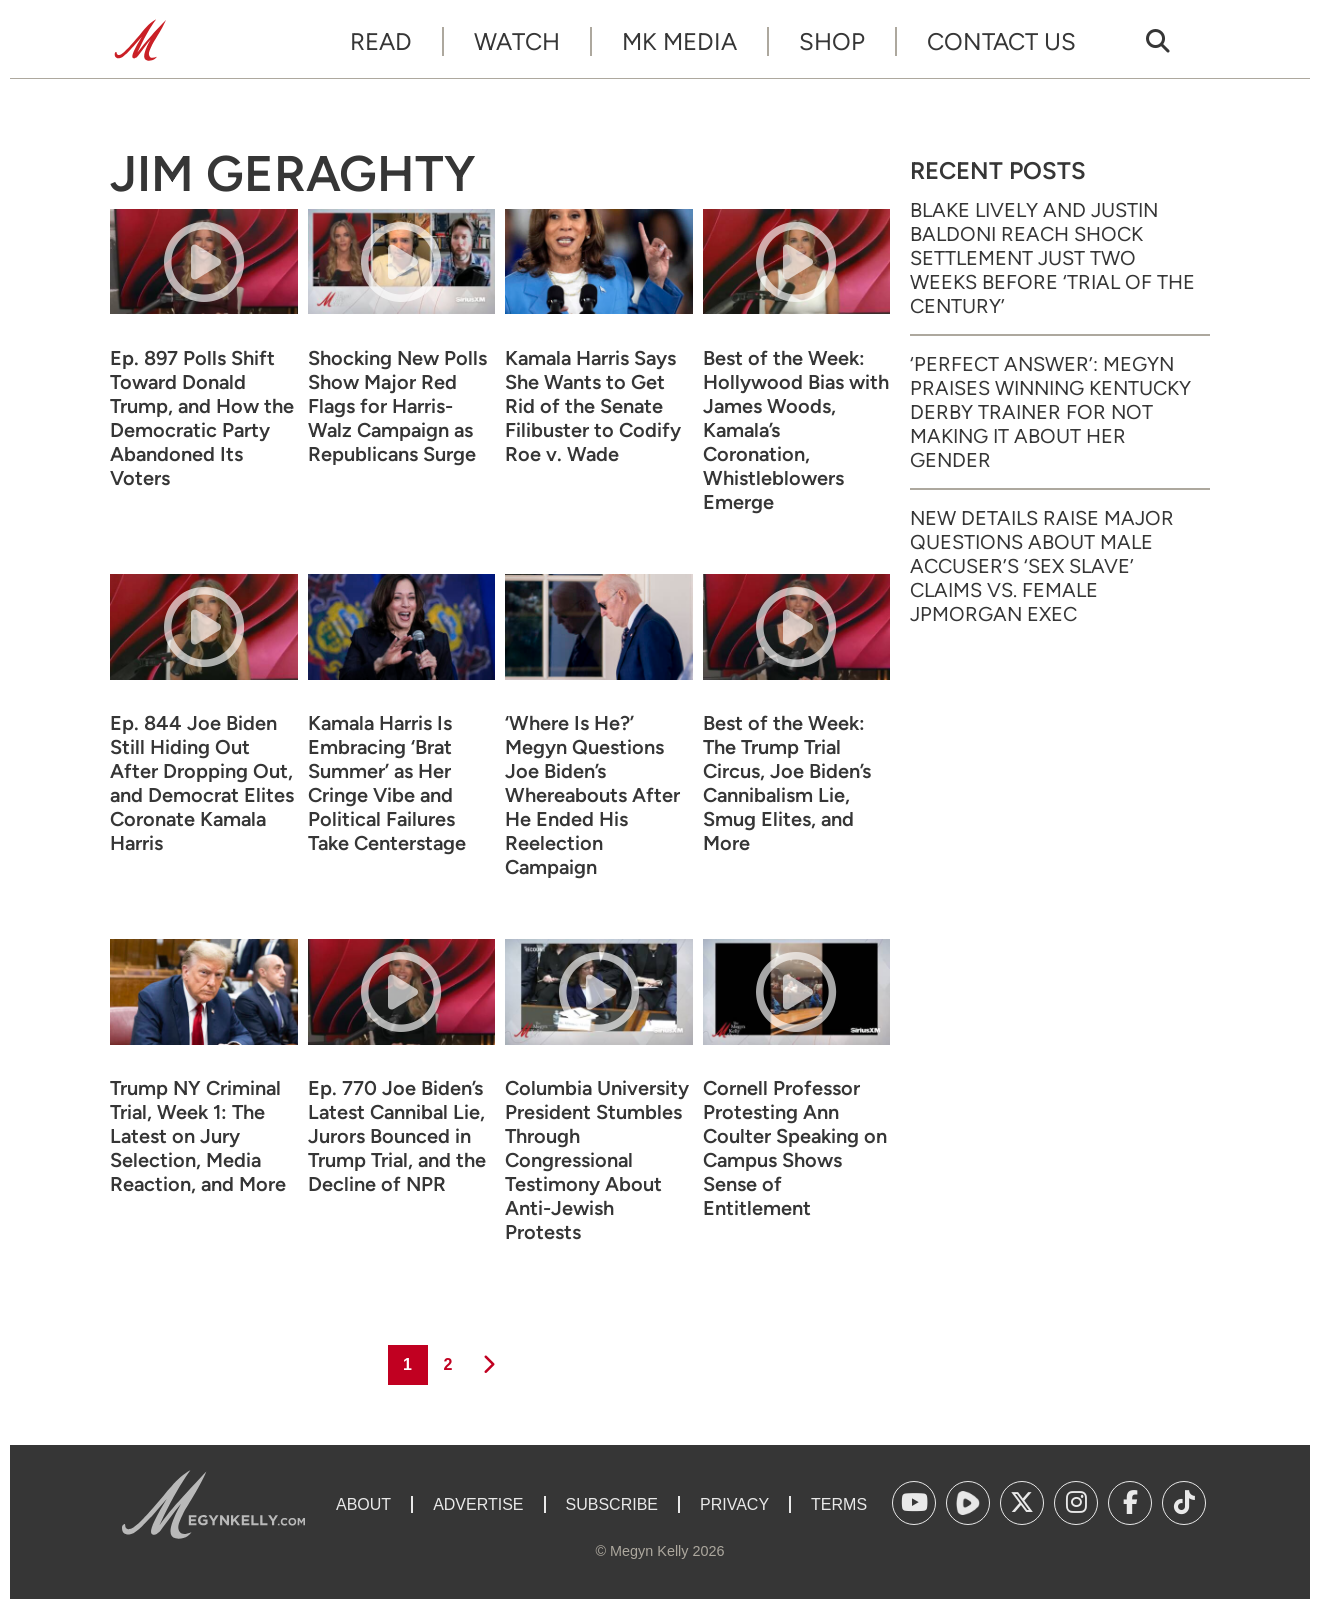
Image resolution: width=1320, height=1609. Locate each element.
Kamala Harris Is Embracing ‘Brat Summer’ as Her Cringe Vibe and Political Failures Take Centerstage (387, 783)
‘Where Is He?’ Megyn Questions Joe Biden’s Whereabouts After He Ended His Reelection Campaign (592, 795)
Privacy (734, 1504)
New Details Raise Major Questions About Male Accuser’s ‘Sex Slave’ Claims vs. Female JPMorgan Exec (1042, 566)
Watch (517, 41)
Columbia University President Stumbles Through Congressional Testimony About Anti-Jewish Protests (597, 1160)
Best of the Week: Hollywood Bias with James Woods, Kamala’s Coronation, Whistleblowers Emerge (796, 430)
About (363, 1504)
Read (381, 41)
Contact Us (1001, 41)
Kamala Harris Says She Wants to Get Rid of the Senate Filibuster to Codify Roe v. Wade (593, 406)
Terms (839, 1504)
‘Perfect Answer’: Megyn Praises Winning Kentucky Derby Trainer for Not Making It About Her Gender (1050, 412)
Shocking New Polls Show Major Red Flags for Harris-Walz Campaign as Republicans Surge (397, 406)
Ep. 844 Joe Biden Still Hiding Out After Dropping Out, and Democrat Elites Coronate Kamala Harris (202, 783)
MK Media (679, 41)
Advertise (478, 1504)
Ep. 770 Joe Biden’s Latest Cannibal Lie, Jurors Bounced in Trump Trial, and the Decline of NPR (397, 1136)
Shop (832, 41)
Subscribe (612, 1504)
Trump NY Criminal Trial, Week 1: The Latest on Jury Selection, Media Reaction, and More (198, 1136)
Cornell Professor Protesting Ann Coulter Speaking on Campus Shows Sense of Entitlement (795, 1148)
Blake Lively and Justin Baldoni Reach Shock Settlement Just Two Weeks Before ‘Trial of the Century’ (1052, 258)
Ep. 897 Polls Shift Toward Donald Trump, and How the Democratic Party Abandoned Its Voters (202, 418)
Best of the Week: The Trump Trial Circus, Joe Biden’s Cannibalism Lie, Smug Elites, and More (787, 783)
